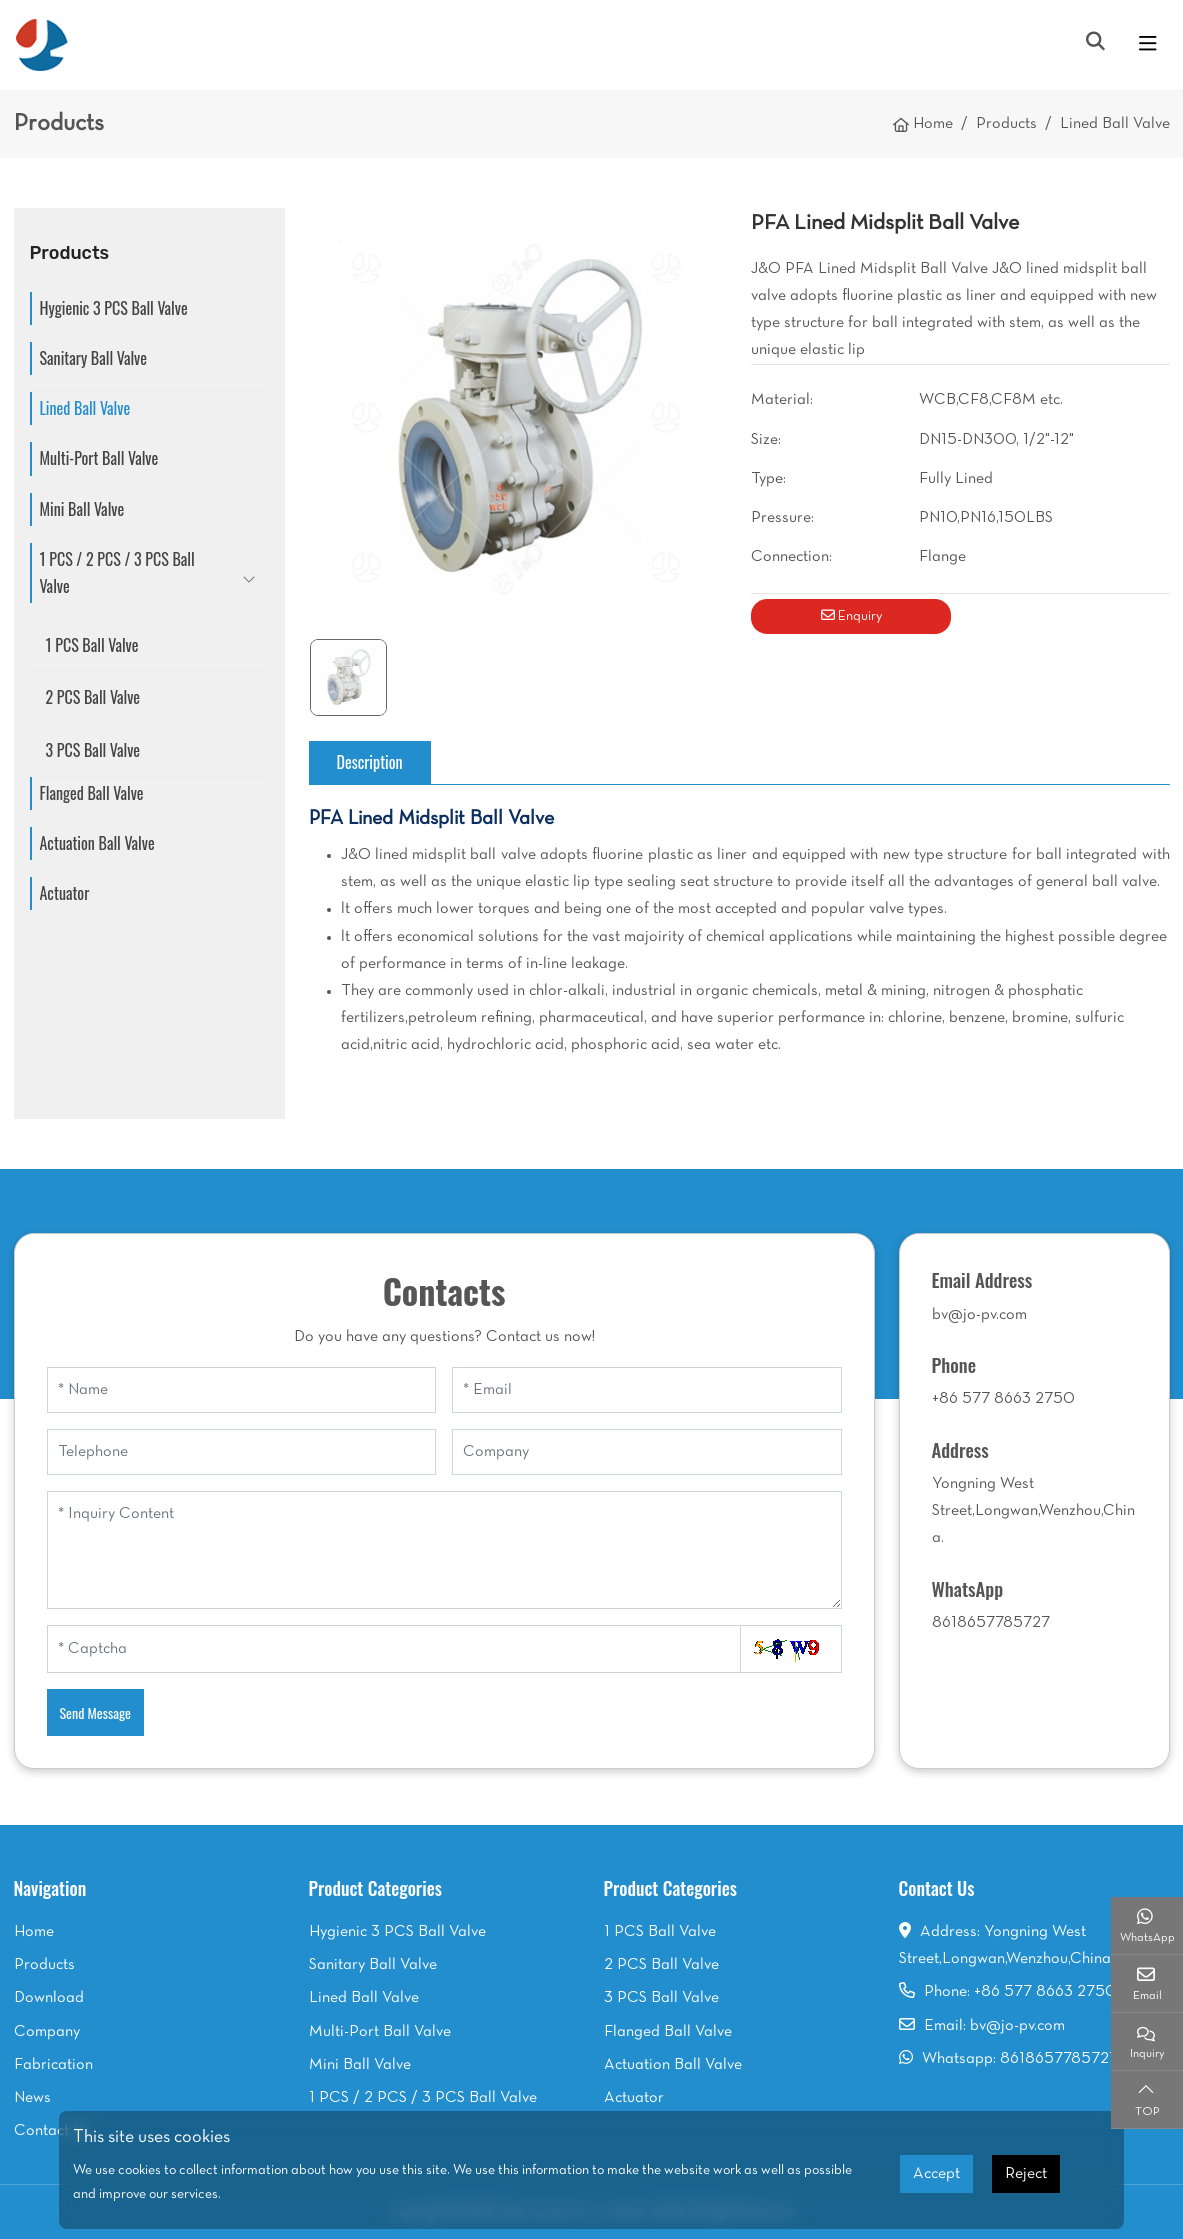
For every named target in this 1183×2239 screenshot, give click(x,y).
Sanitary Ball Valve (94, 358)
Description (370, 762)
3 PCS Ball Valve (93, 750)
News (32, 2098)
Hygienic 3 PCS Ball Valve (114, 308)
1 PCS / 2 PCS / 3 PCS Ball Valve (117, 572)
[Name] (242, 1390)
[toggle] (1148, 45)
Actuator (65, 893)
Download (49, 1998)
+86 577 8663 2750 (1003, 1399)
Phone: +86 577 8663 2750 (1020, 1992)
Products (44, 1965)
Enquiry (851, 615)
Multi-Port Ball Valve (99, 458)
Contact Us (52, 2131)
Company (47, 2032)
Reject (1026, 2174)
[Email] (647, 1390)
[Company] (647, 1452)
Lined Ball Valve (85, 408)
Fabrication (53, 2065)
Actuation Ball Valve (97, 843)
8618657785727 (991, 1623)
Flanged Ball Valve (92, 793)
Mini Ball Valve (82, 509)
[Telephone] (242, 1452)
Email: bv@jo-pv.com (994, 2026)
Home (34, 1932)
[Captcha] (394, 1649)
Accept (936, 2174)
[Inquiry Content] (444, 1550)
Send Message (95, 1712)
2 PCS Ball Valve (93, 697)
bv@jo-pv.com (979, 1315)
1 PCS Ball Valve (92, 645)
